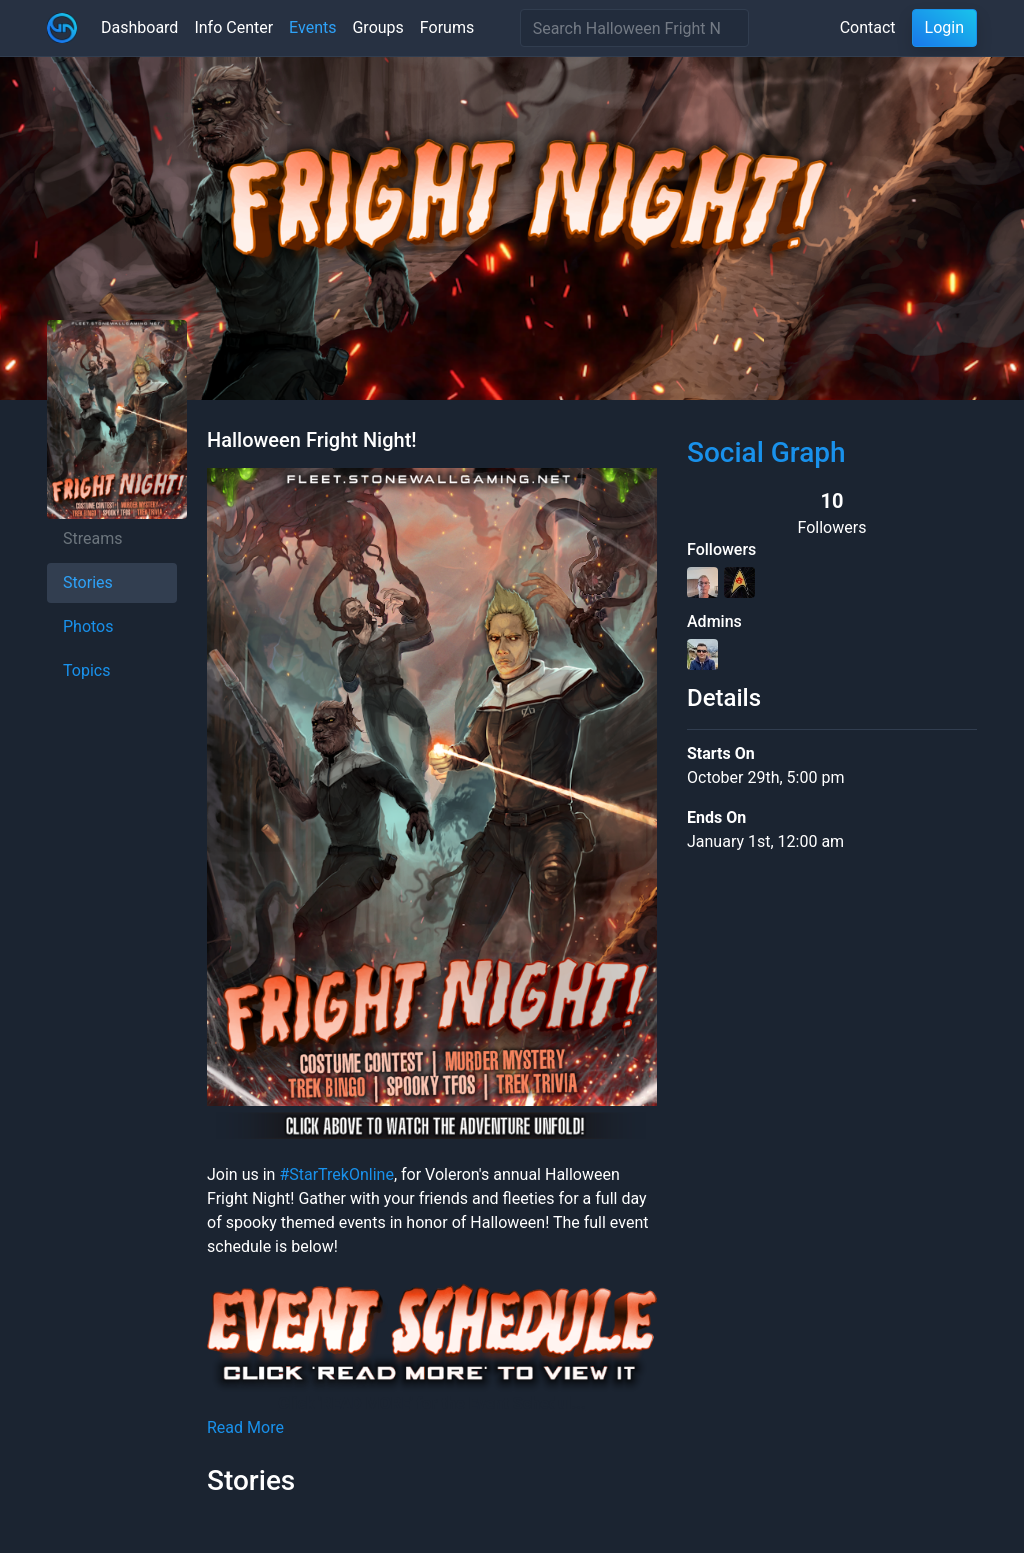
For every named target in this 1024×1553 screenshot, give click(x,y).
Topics (86, 670)
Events (312, 27)
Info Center (233, 27)
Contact (868, 27)
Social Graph (766, 452)
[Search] (634, 28)
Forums (447, 27)
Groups (377, 27)
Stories (88, 582)
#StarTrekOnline (336, 1174)
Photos (88, 626)
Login (944, 27)
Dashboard (139, 27)
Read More (245, 1427)
